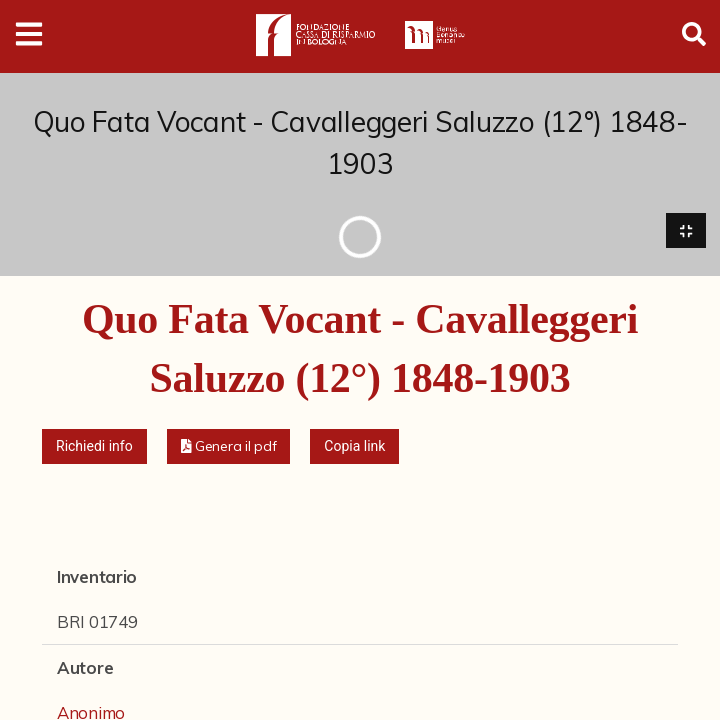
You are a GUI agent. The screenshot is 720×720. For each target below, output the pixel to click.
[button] (229, 446)
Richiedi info (94, 446)
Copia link (354, 446)
